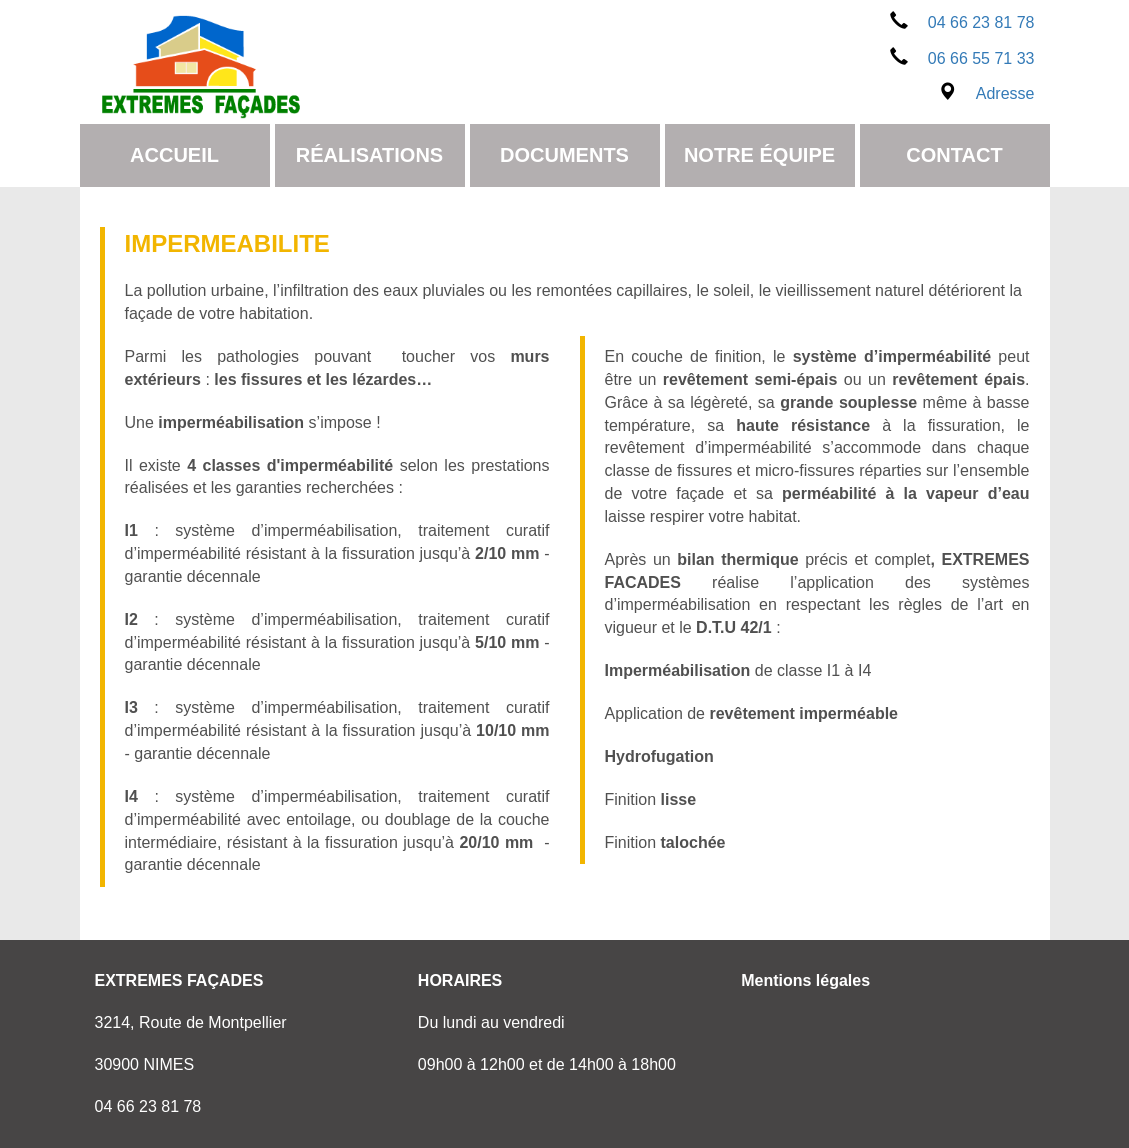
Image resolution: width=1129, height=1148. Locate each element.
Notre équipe (759, 155)
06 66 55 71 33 (962, 58)
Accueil (174, 155)
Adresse (986, 93)
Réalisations (369, 155)
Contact (954, 155)
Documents (564, 155)
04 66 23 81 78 (962, 22)
